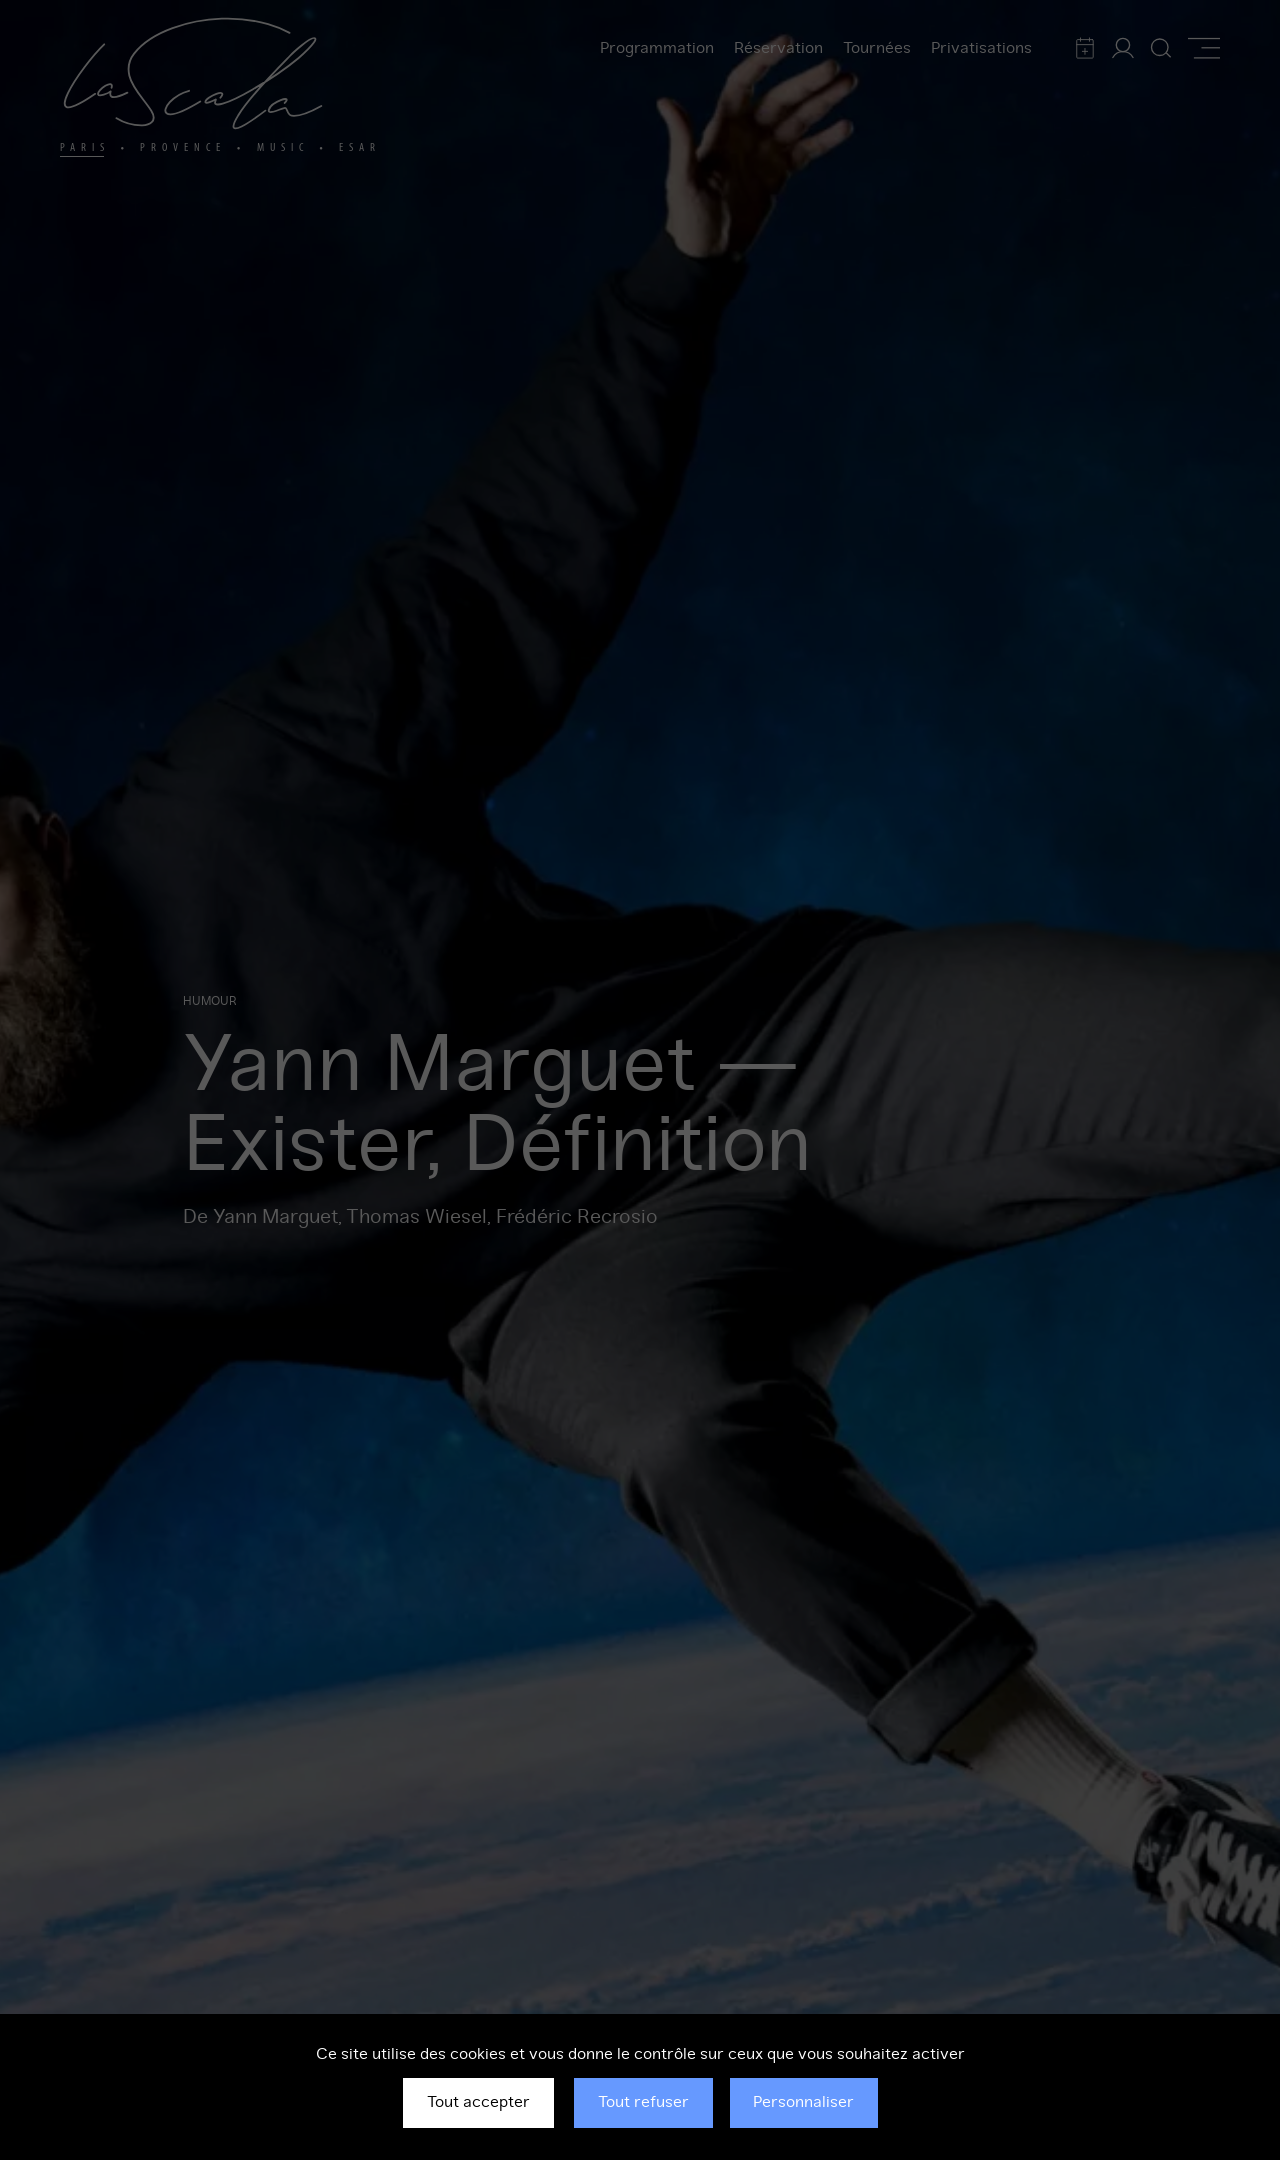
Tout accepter (478, 2102)
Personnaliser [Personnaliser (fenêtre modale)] (803, 2102)
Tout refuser (643, 2102)
